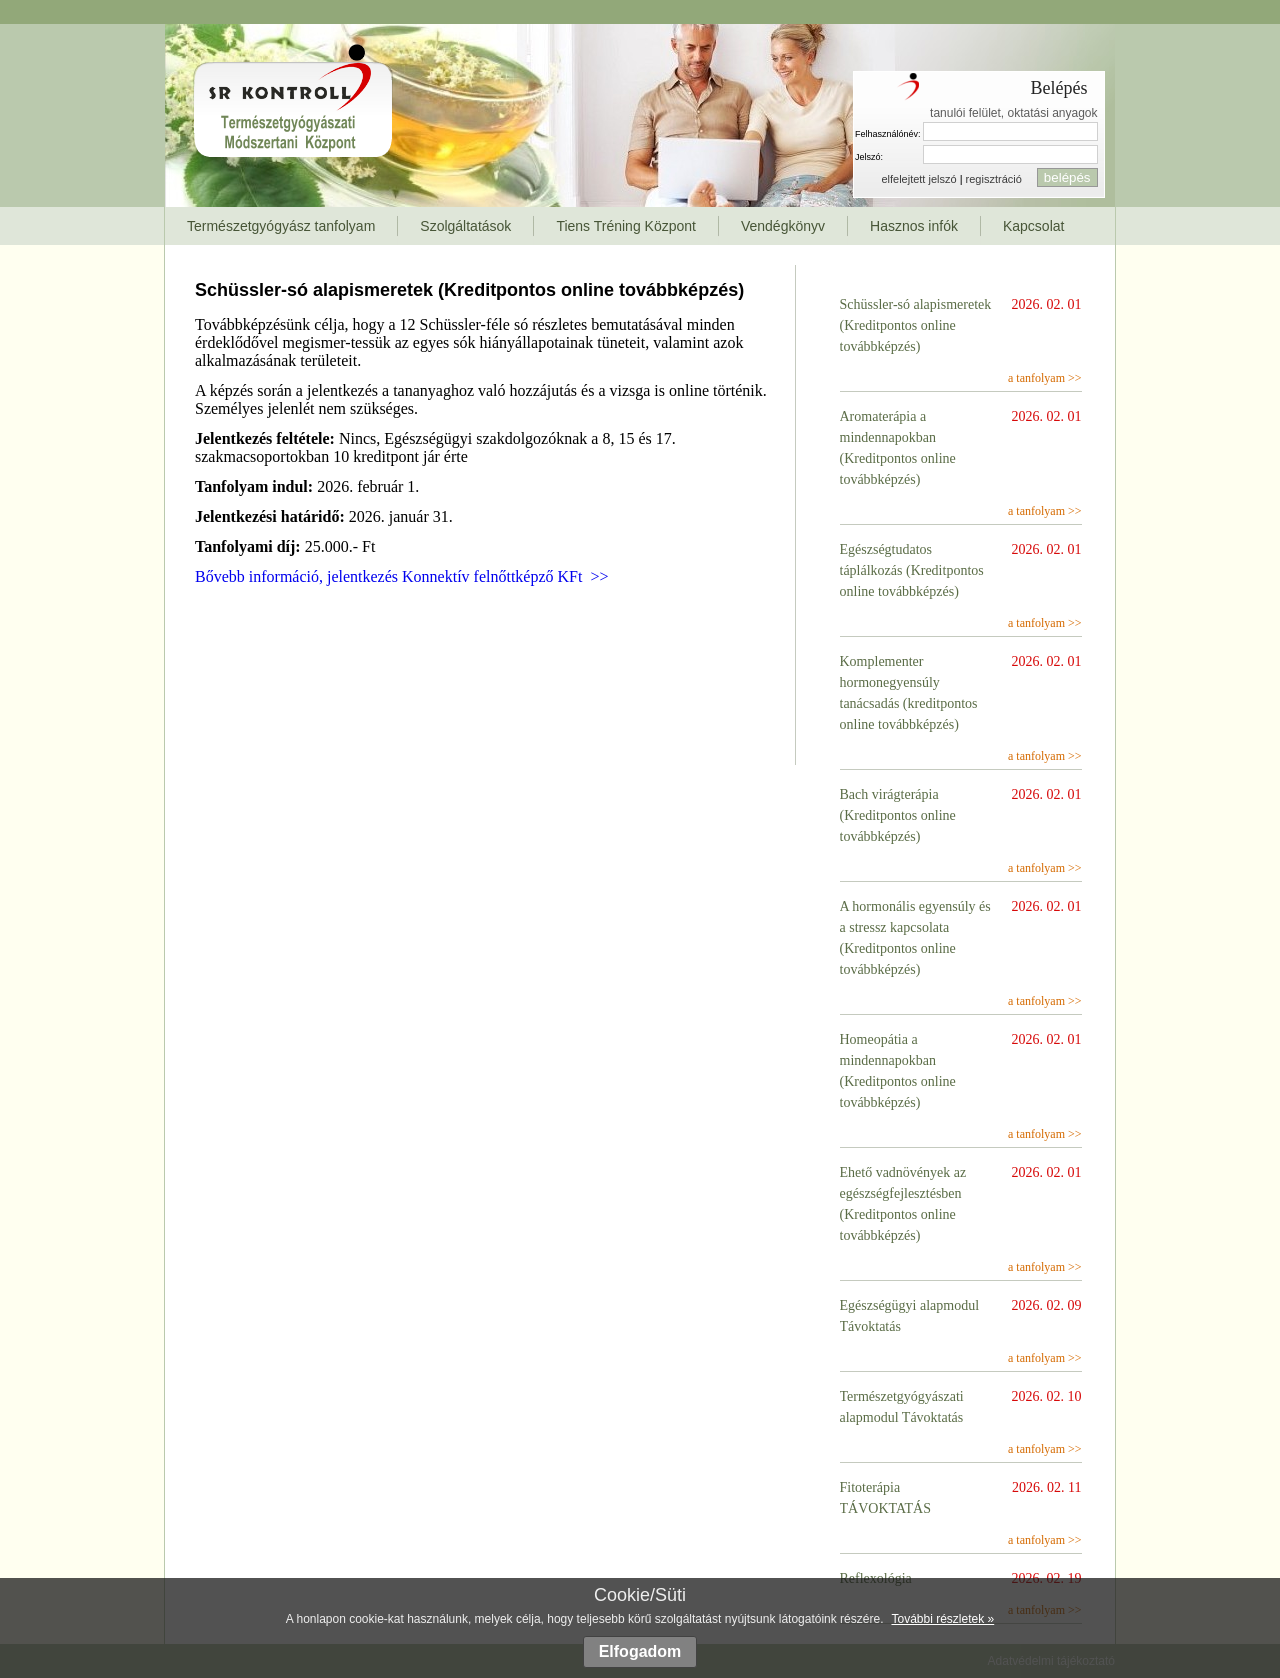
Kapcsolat (1033, 226)
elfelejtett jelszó (918, 179)
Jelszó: (869, 157)
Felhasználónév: (888, 134)
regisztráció (994, 179)
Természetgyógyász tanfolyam (281, 226)
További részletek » (942, 1619)
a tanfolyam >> (1045, 378)
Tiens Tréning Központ (626, 226)
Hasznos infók (914, 226)
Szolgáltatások (465, 226)
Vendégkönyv (783, 226)
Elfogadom (640, 1651)
